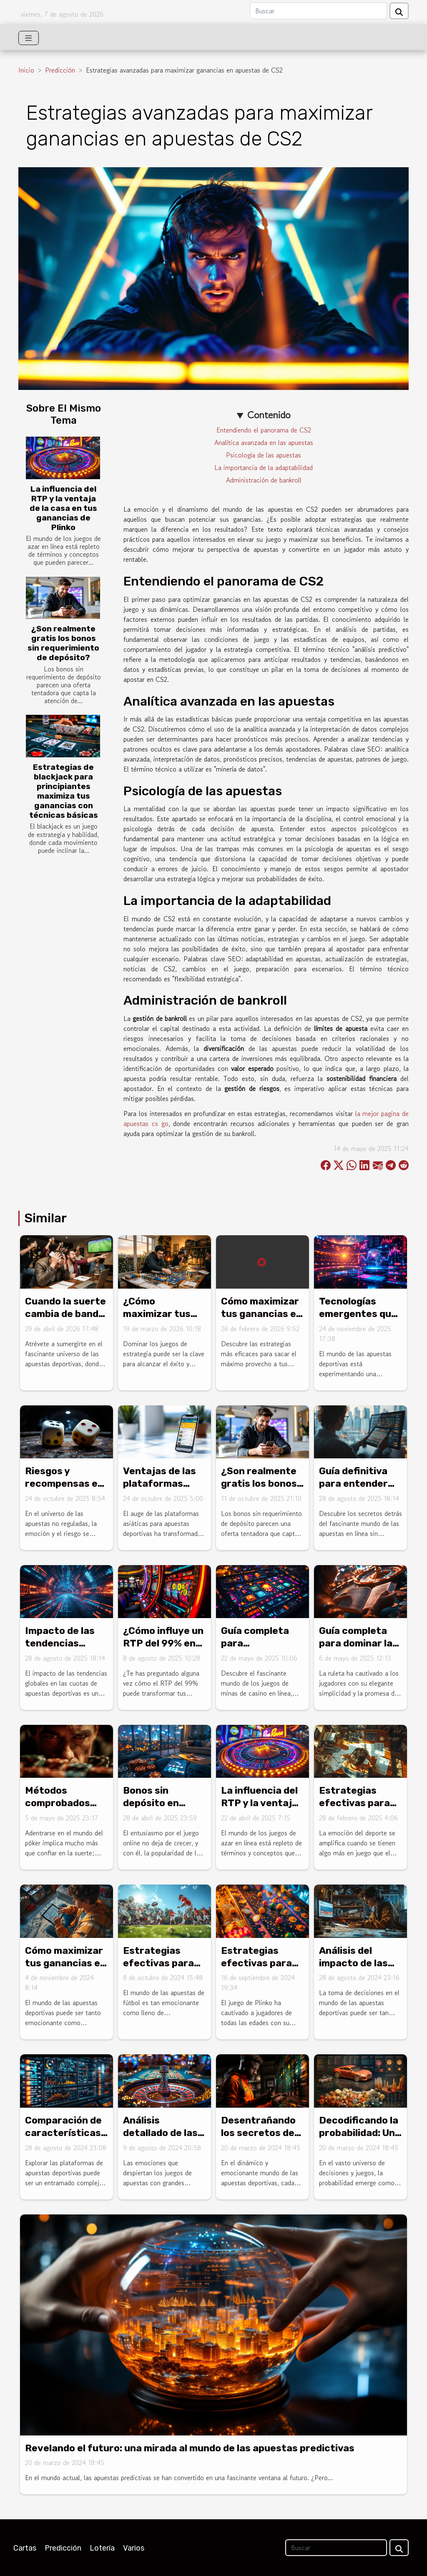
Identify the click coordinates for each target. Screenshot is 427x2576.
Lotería (102, 2548)
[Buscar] (318, 11)
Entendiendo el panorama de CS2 (263, 430)
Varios (133, 2548)
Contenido (268, 414)
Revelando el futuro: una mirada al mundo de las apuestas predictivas (189, 2448)
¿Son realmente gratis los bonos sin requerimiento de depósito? (63, 643)
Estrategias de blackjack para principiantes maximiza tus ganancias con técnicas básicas (63, 791)
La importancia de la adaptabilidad (263, 467)
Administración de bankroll (263, 480)
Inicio (26, 70)
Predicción (60, 70)
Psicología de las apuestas (263, 455)
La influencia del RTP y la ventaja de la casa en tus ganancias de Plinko (63, 508)
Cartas (24, 2548)
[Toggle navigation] (28, 38)
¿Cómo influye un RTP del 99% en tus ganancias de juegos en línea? (163, 1649)
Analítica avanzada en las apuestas (263, 442)
